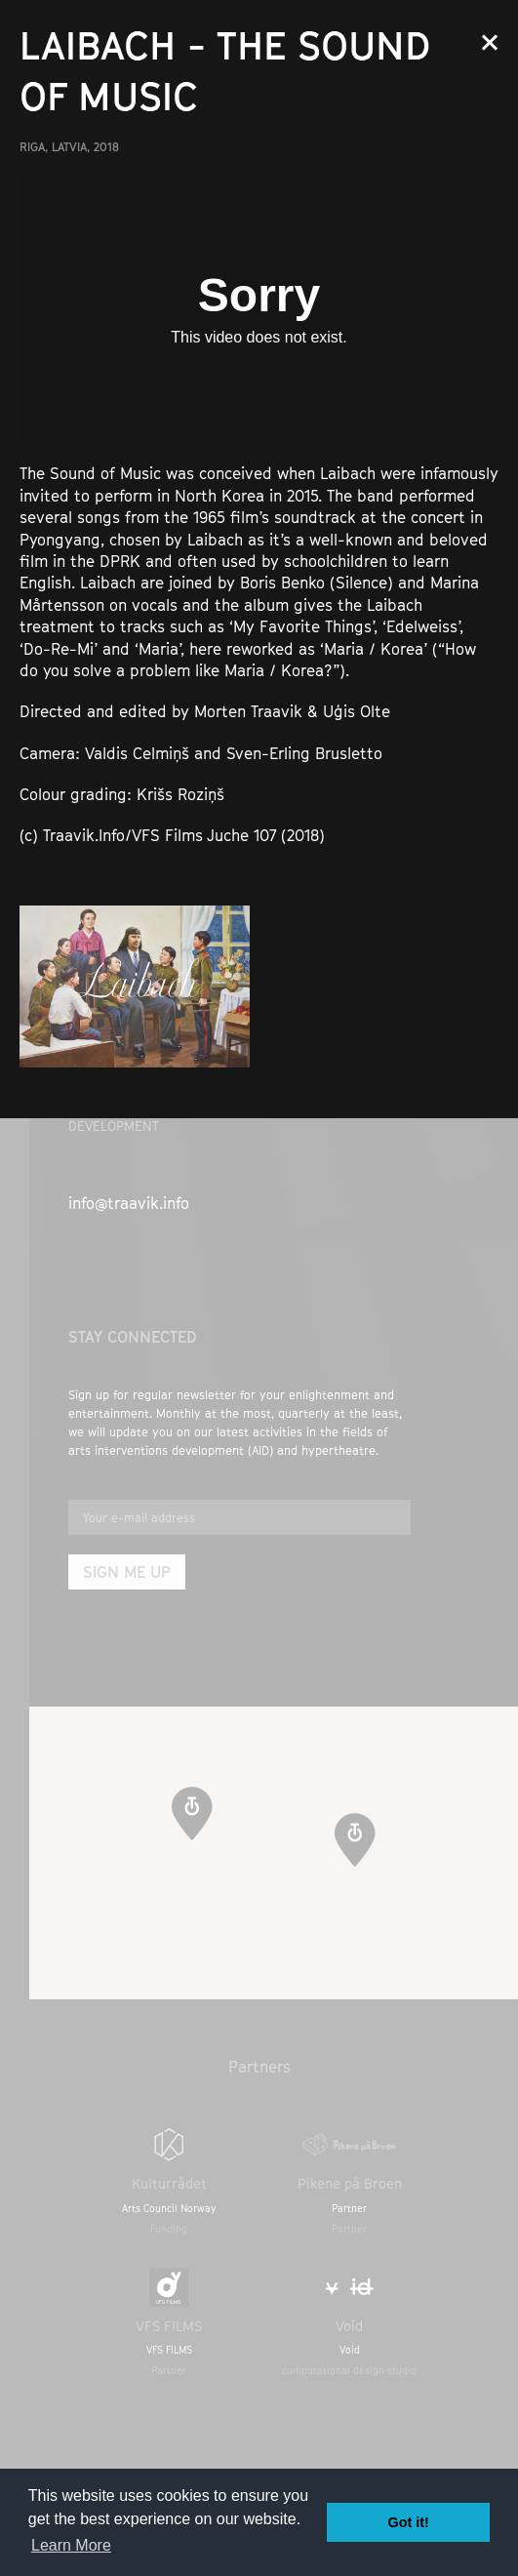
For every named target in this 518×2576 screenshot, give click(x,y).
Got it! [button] (408, 2522)
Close (489, 42)
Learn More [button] (71, 2545)
